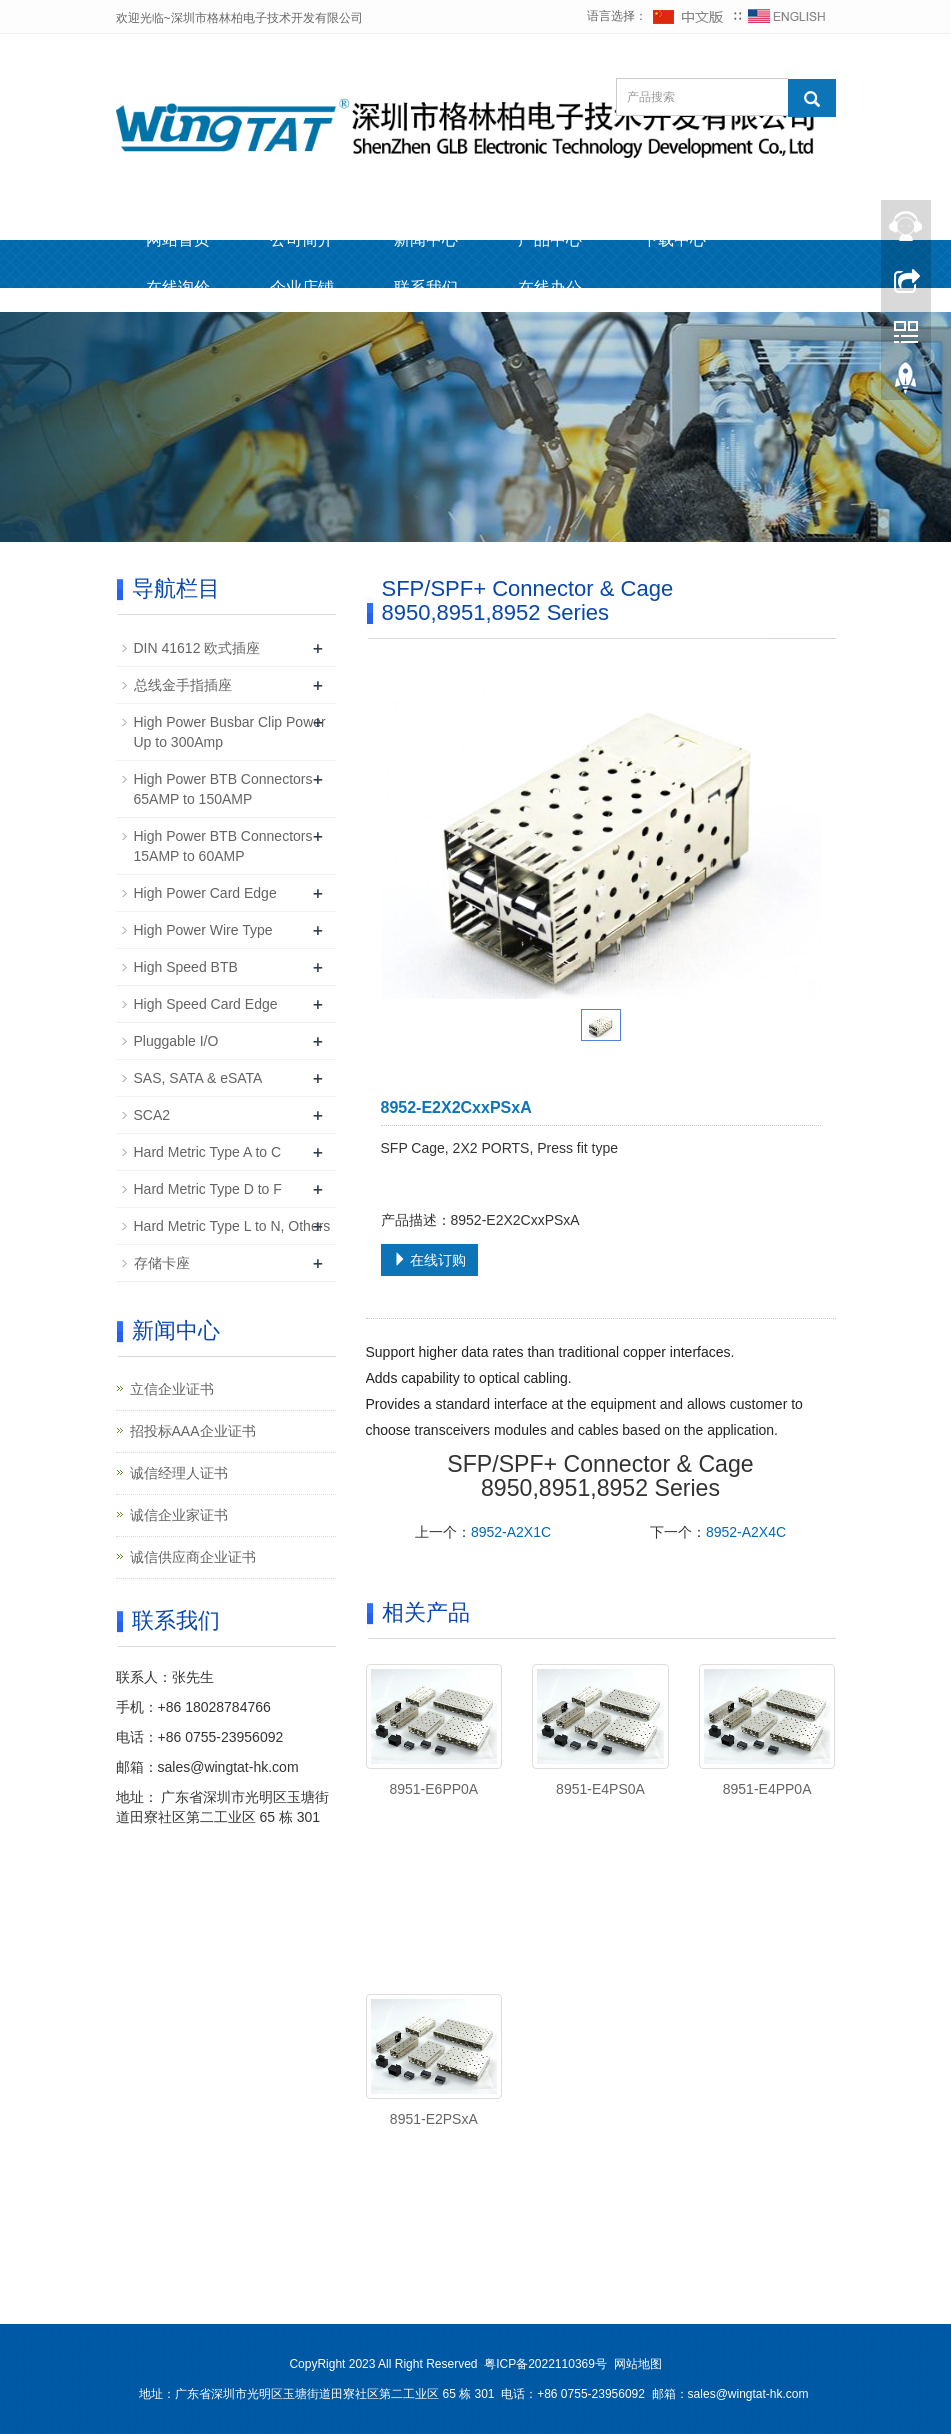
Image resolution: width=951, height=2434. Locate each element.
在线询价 (178, 287)
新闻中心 (426, 239)
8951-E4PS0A (600, 1789)
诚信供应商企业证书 (193, 1557)
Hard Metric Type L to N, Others (232, 1226)
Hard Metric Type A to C (208, 1152)
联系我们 (426, 287)
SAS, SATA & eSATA (198, 1078)
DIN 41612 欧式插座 (197, 648)
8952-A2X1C (511, 1532)
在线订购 (430, 1260)
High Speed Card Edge (206, 1004)
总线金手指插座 (183, 685)
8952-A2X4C (746, 1532)
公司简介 (302, 239)
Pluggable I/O (176, 1041)
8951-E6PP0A (433, 1789)
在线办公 (550, 287)
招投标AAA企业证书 (193, 1431)
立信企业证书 (172, 1389)
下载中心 (674, 239)
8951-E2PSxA (434, 2119)
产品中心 (550, 239)
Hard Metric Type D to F (208, 1189)
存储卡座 (162, 1263)
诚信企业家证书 (179, 1515)
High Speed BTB (186, 967)
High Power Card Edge (205, 893)
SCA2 (152, 1115)
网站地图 (638, 2364)
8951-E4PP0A (767, 1789)
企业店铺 (302, 287)
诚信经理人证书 (179, 1473)
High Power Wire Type (203, 930)
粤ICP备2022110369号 (545, 2364)
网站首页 (178, 239)
